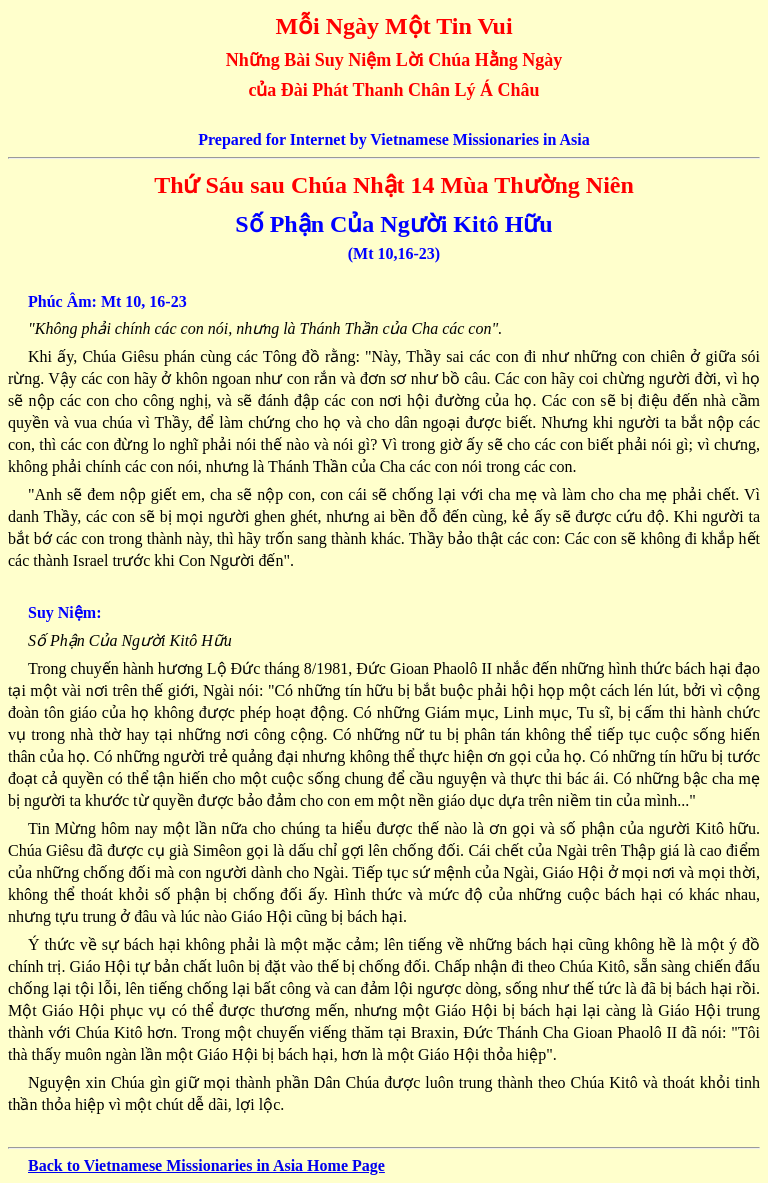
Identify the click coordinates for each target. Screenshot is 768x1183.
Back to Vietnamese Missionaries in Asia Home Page (206, 1165)
